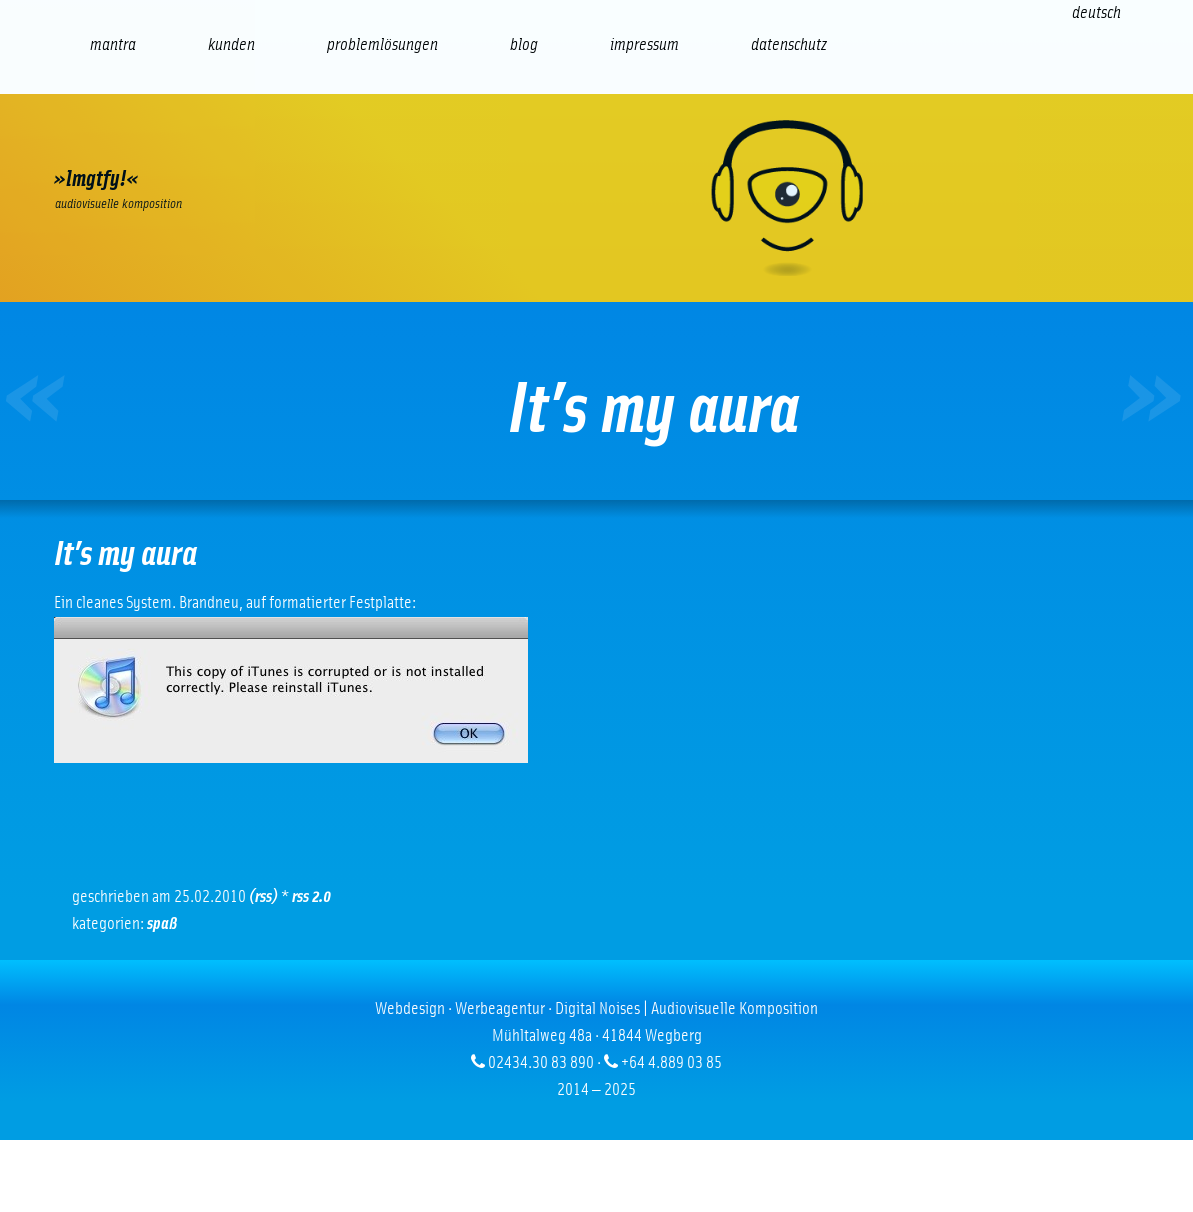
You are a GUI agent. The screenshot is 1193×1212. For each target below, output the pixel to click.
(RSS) (263, 897)
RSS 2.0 (311, 897)
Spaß (162, 924)
